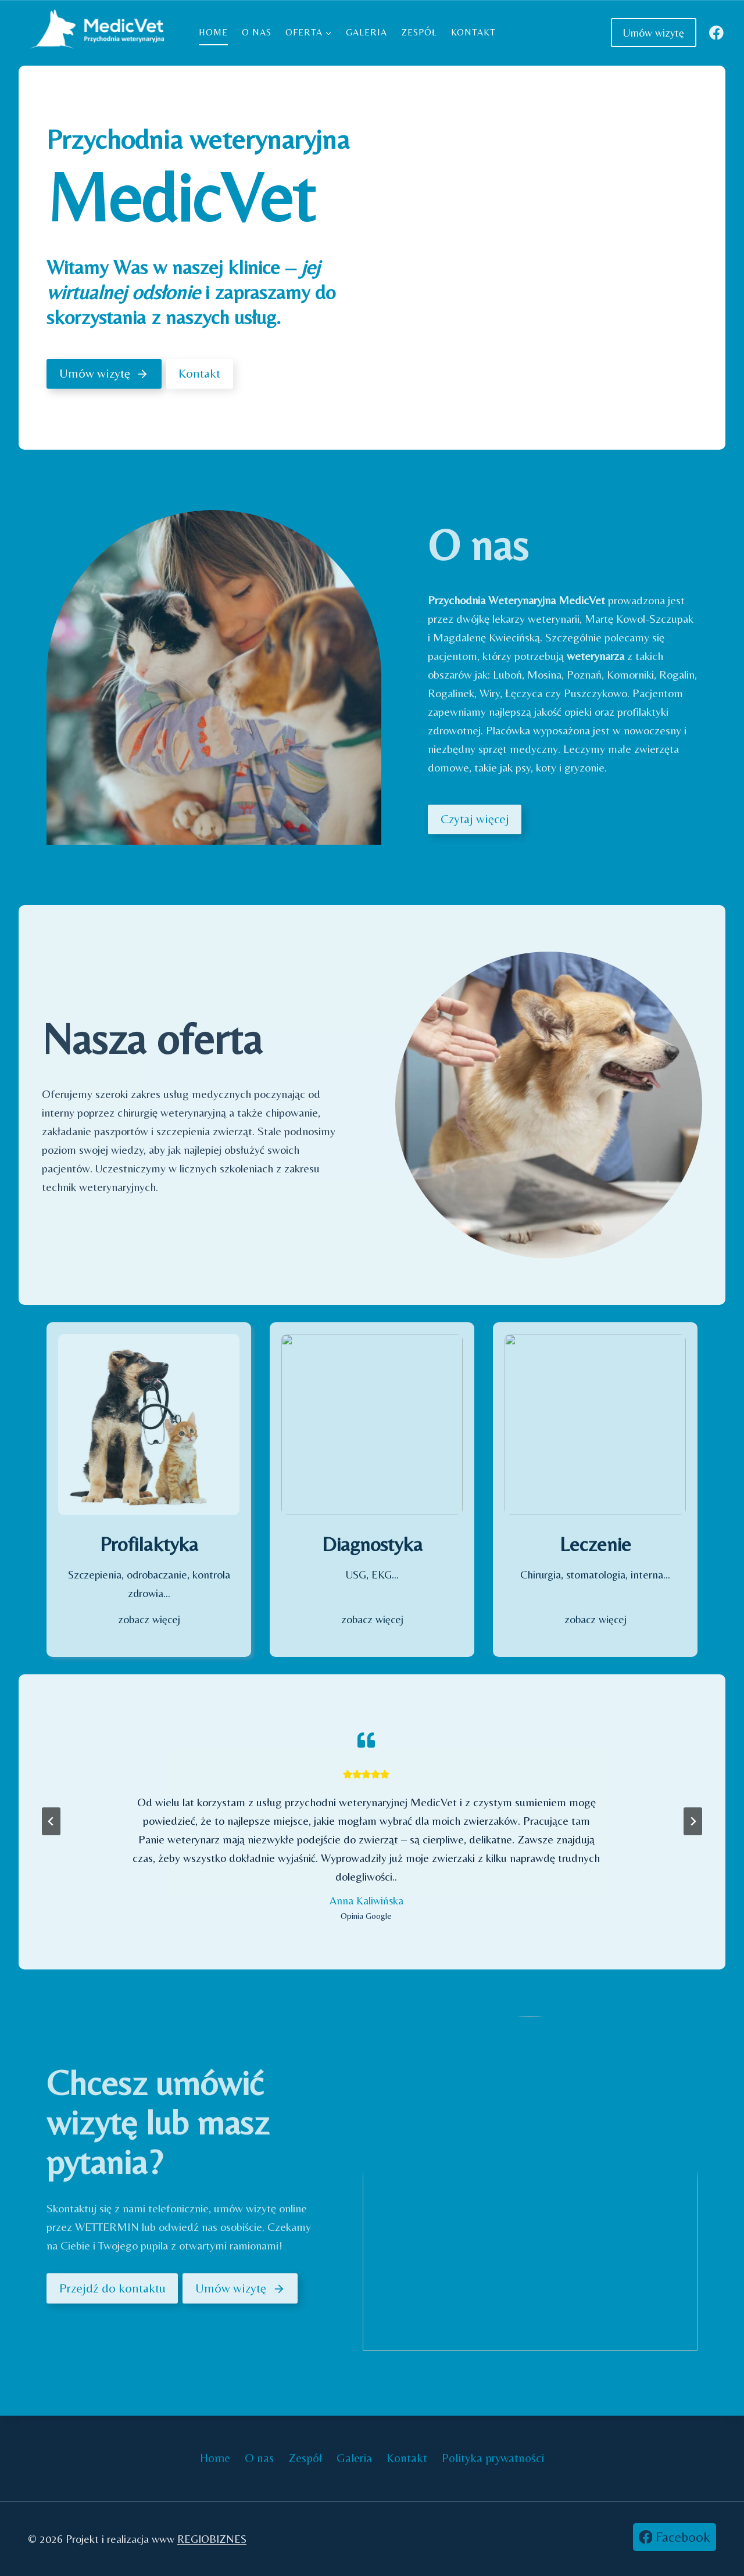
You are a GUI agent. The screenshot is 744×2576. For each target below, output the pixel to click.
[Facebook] (716, 32)
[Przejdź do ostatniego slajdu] (51, 1821)
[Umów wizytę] (104, 374)
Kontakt (473, 32)
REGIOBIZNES (211, 2538)
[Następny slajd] (693, 1821)
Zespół (419, 32)
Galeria (366, 32)
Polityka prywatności (493, 2458)
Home (213, 32)
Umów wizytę (653, 32)
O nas (256, 32)
